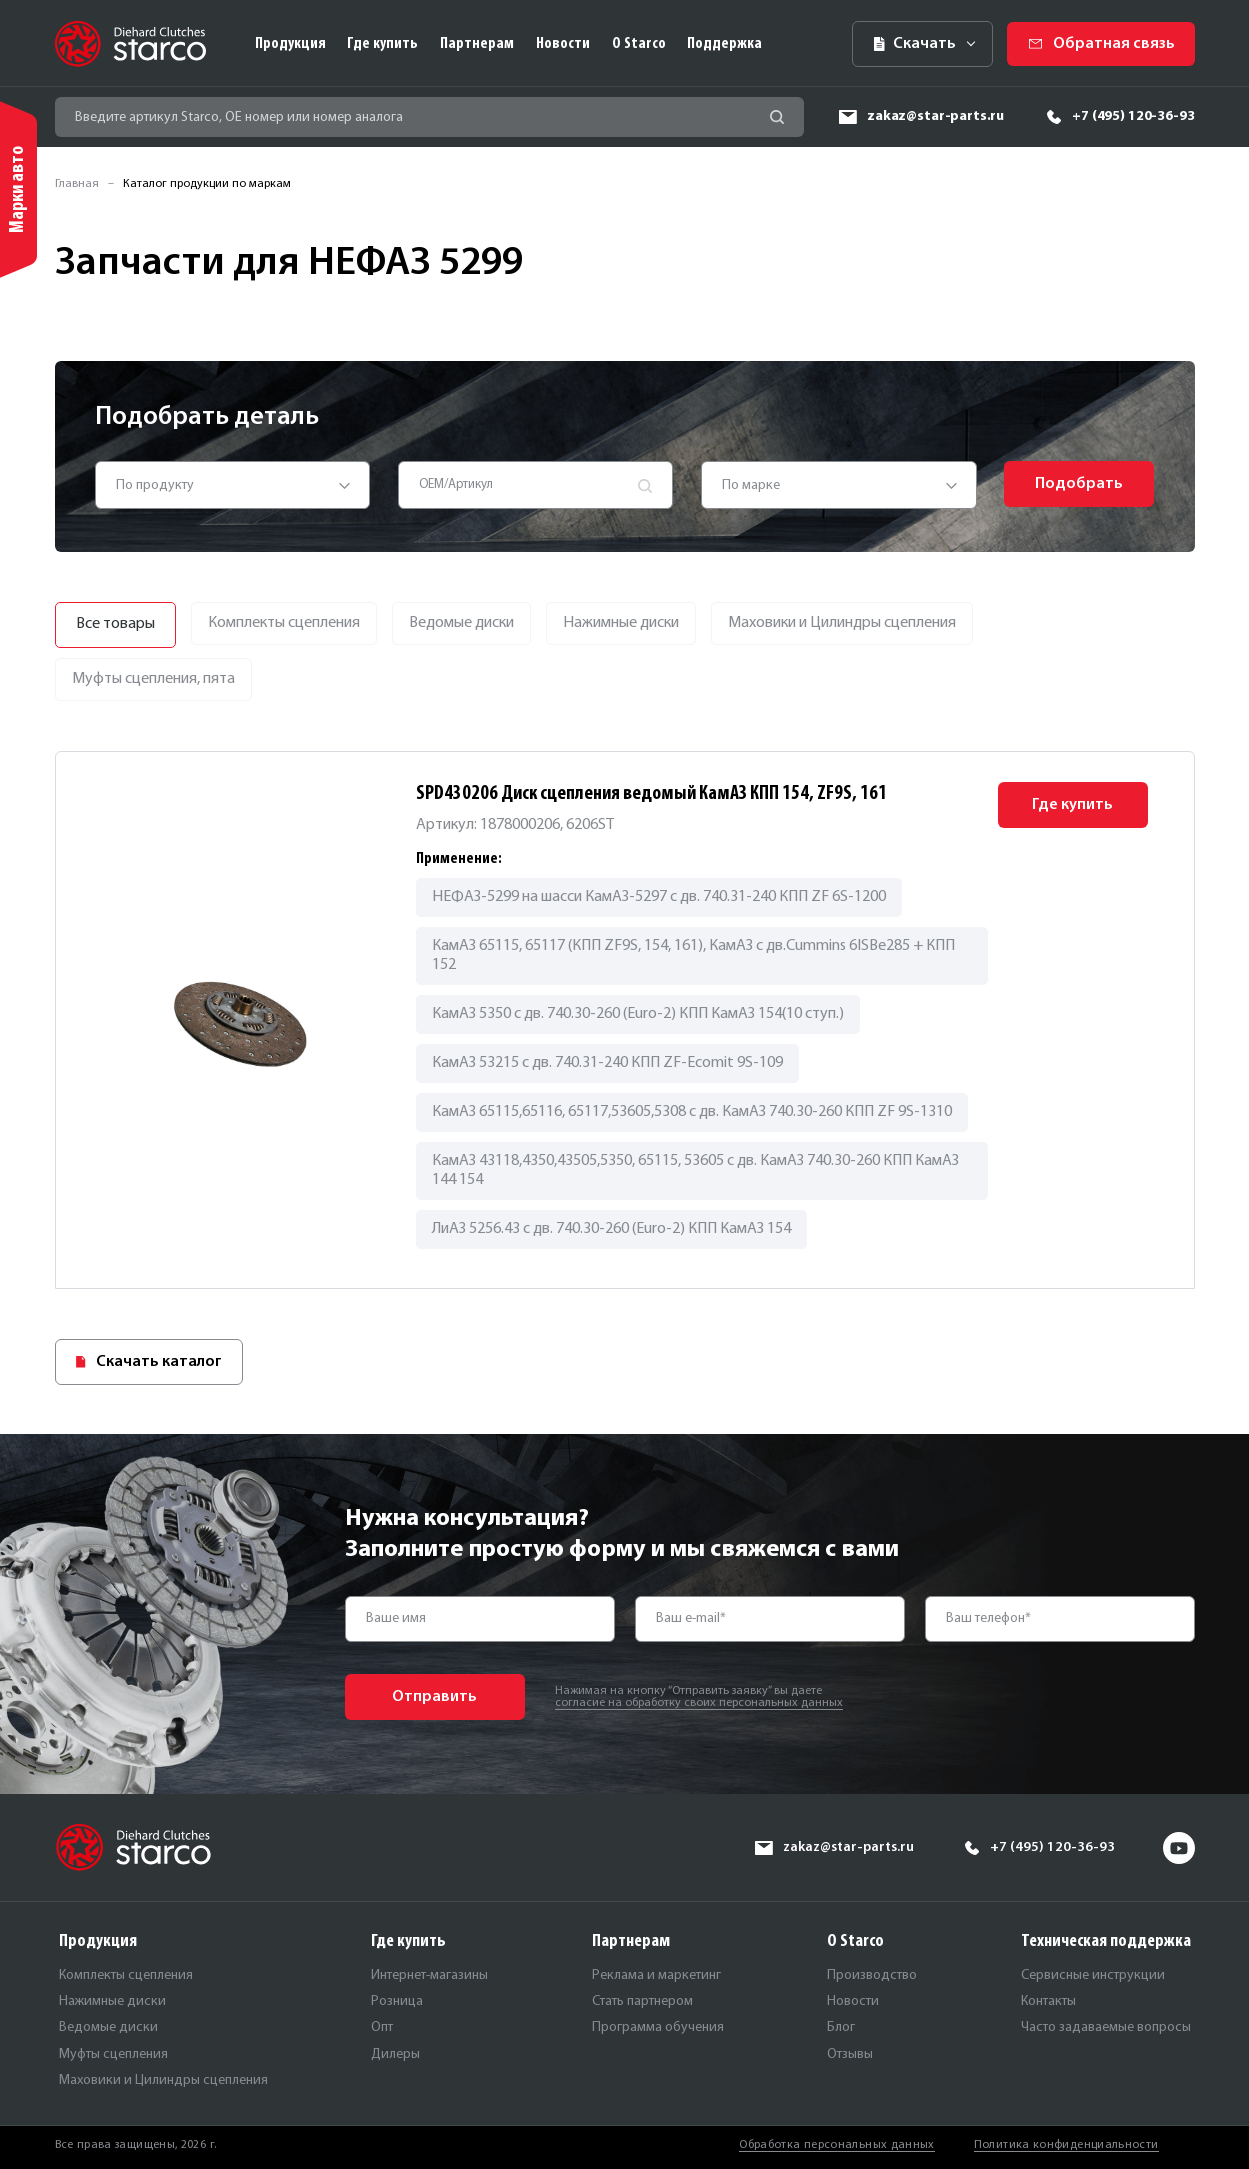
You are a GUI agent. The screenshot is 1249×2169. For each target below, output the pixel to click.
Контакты (1048, 2001)
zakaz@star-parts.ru (935, 116)
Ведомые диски (108, 2027)
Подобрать (1079, 484)
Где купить (382, 44)
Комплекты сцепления (126, 1975)
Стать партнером (642, 2001)
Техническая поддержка (1106, 1941)
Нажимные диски (112, 2001)
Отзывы (850, 2054)
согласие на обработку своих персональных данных (699, 1703)
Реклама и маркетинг (656, 1975)
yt (1179, 1848)
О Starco (639, 44)
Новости (563, 44)
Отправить (434, 1697)
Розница (397, 2001)
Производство (872, 1975)
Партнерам (477, 44)
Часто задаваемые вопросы (1106, 2027)
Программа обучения (658, 2027)
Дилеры (395, 2054)
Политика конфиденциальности (1066, 2145)
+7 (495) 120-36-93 (1133, 116)
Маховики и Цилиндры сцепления (163, 2080)
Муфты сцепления (113, 2054)
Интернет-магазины (429, 1975)
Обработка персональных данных (836, 2145)
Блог (841, 2027)
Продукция (290, 44)
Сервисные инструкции (1093, 1975)
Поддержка (724, 44)
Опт (382, 2027)
